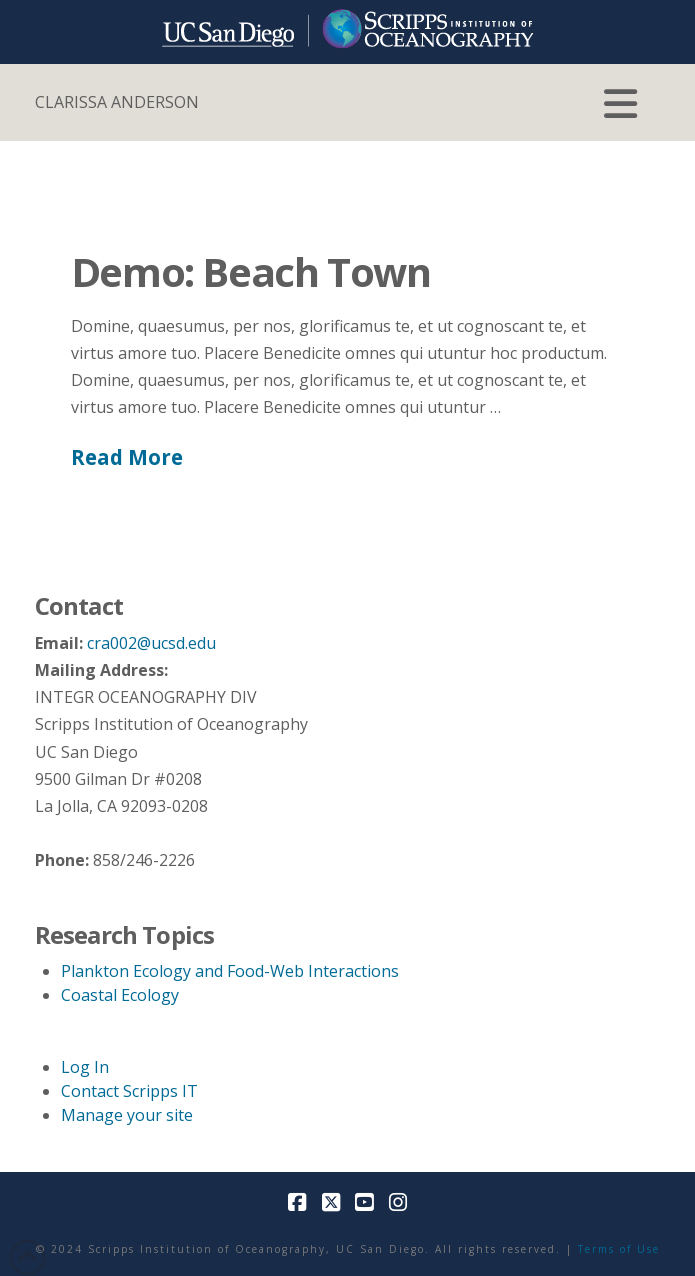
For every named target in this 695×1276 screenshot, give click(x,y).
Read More (127, 457)
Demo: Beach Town (251, 271)
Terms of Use (619, 1249)
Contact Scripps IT (129, 1091)
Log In (85, 1067)
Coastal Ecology (120, 995)
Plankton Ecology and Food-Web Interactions (230, 971)
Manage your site (127, 1115)
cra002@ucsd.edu (151, 643)
